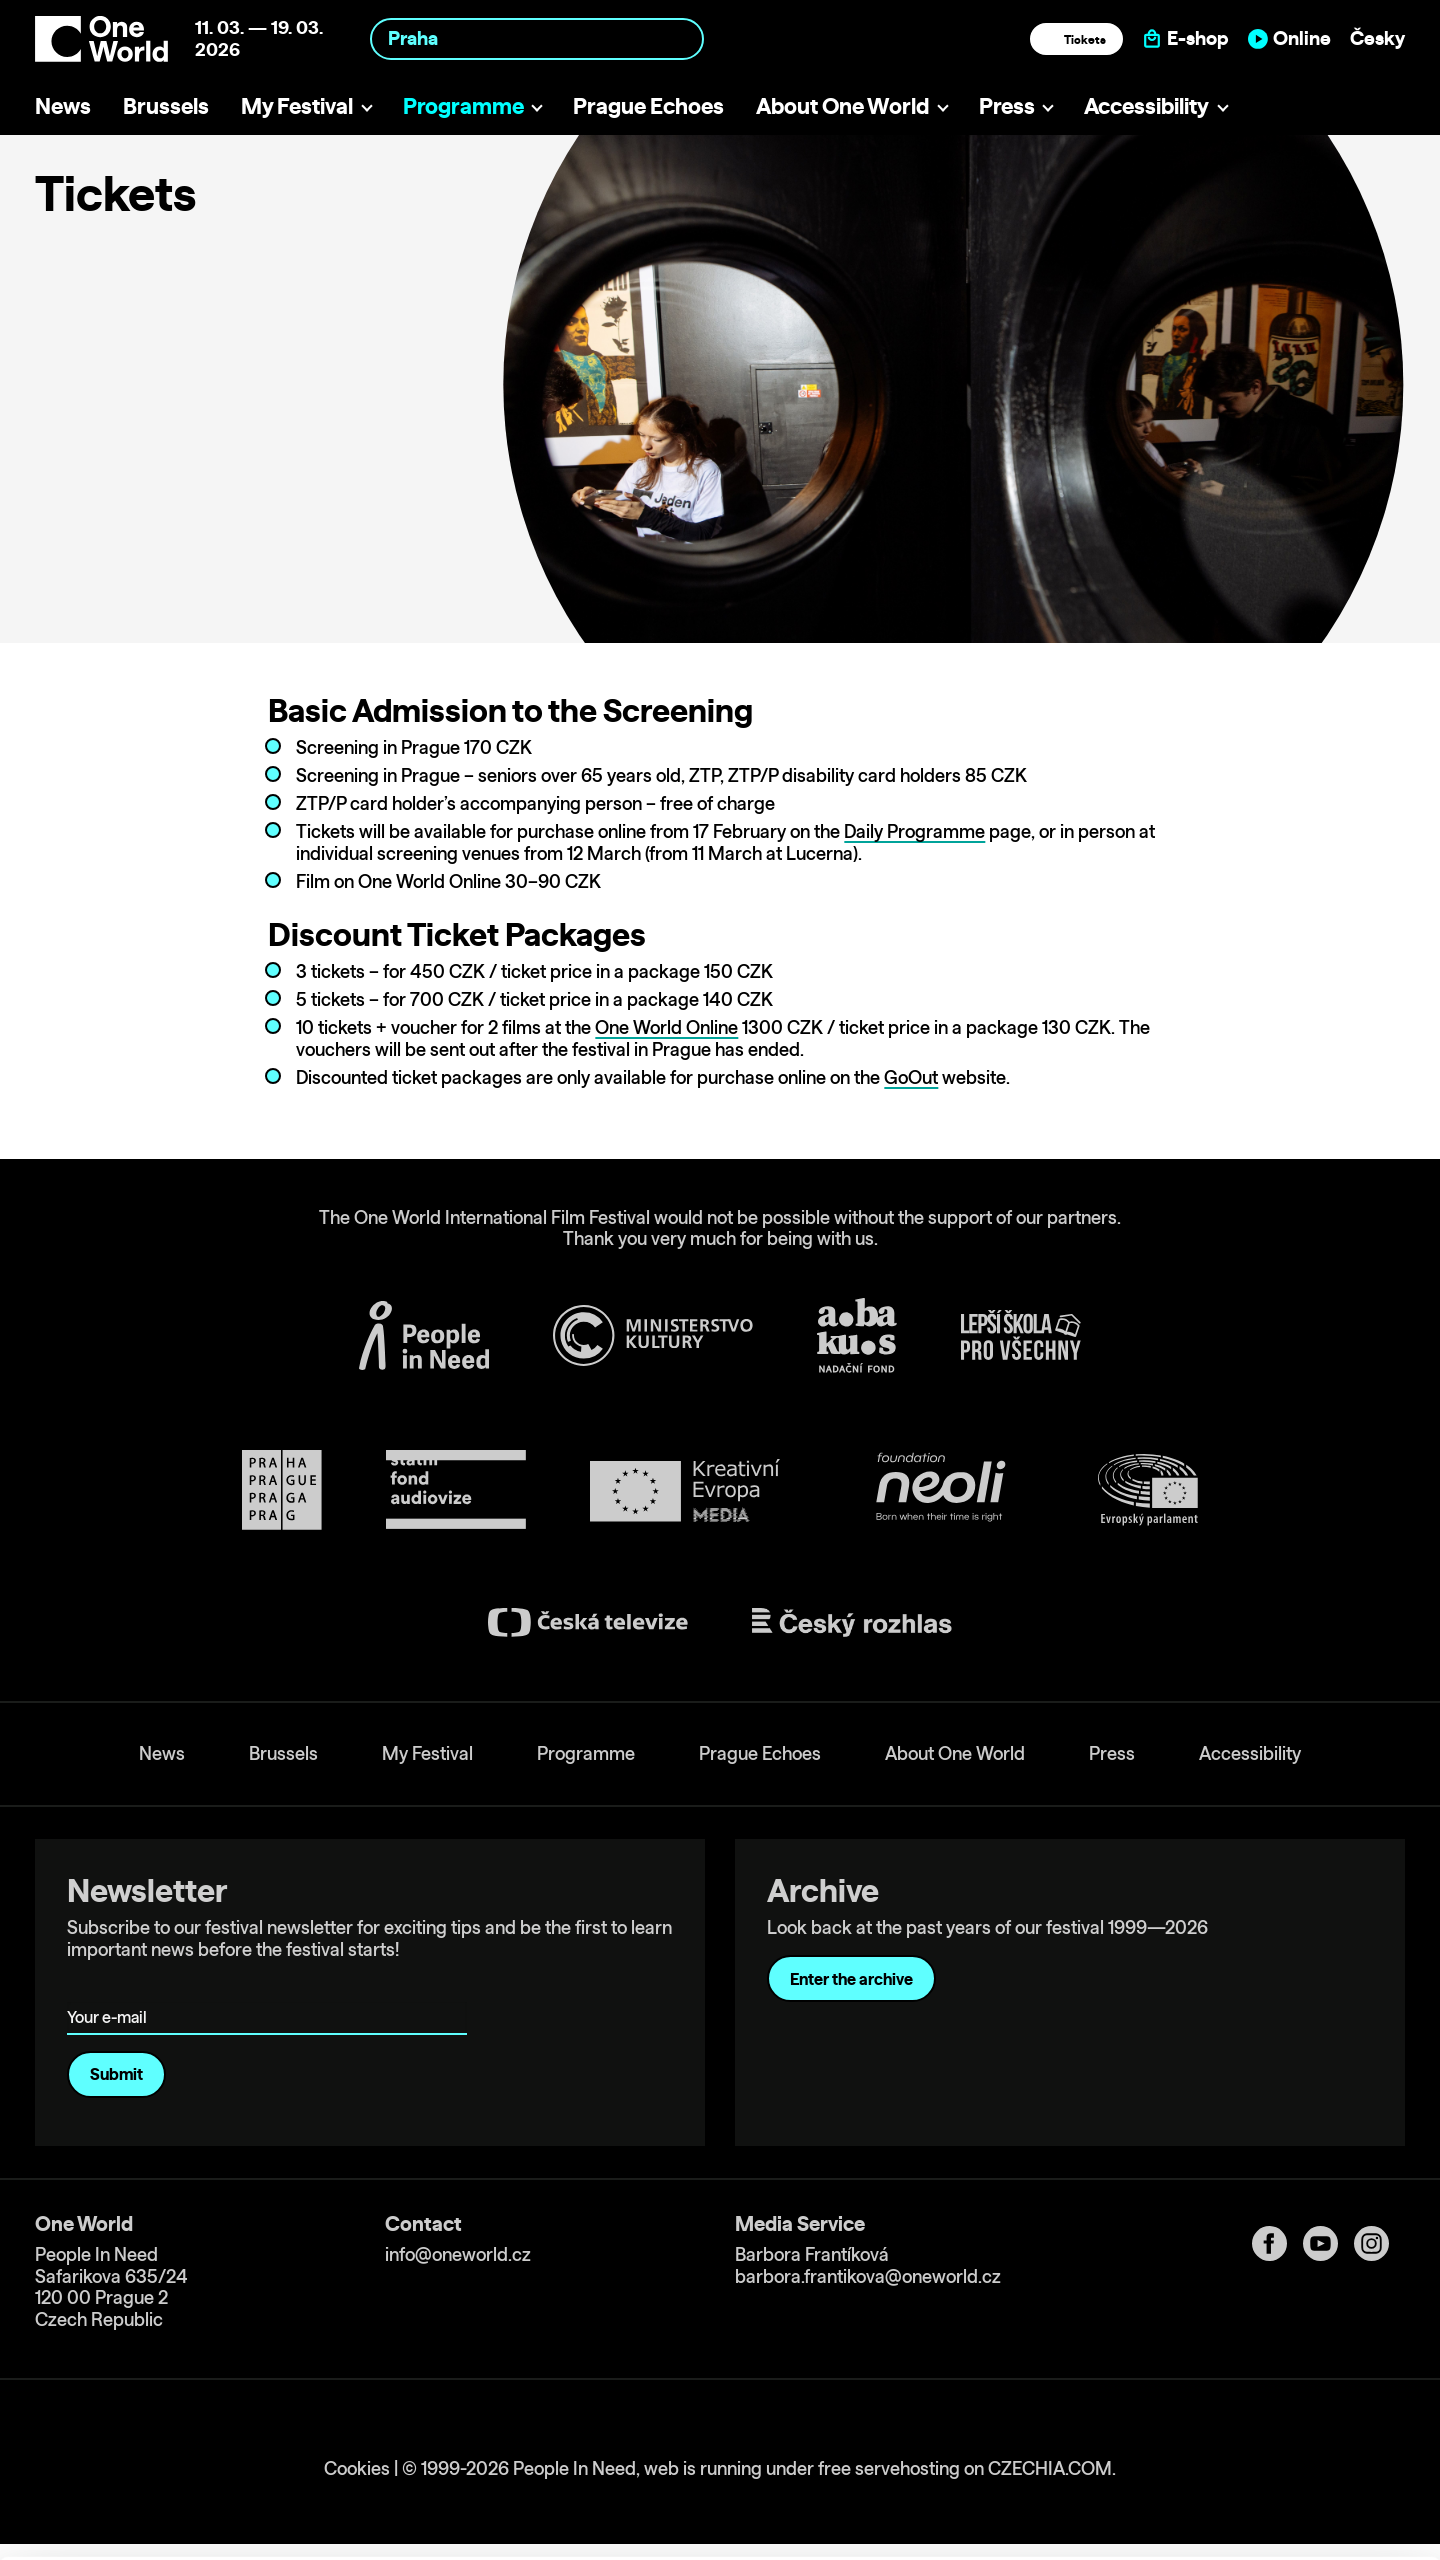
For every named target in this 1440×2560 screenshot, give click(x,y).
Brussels (166, 105)
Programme (463, 105)
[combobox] (537, 38)
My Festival (297, 105)
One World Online (666, 1027)
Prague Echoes (648, 105)
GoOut (911, 1077)
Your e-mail (110, 1989)
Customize (1274, 2454)
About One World (842, 105)
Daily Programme (914, 831)
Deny (1273, 2496)
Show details (308, 2534)
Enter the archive (851, 1979)
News (63, 105)
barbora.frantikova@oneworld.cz (868, 2276)
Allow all (1273, 2413)
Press (1007, 105)
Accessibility (1146, 105)
